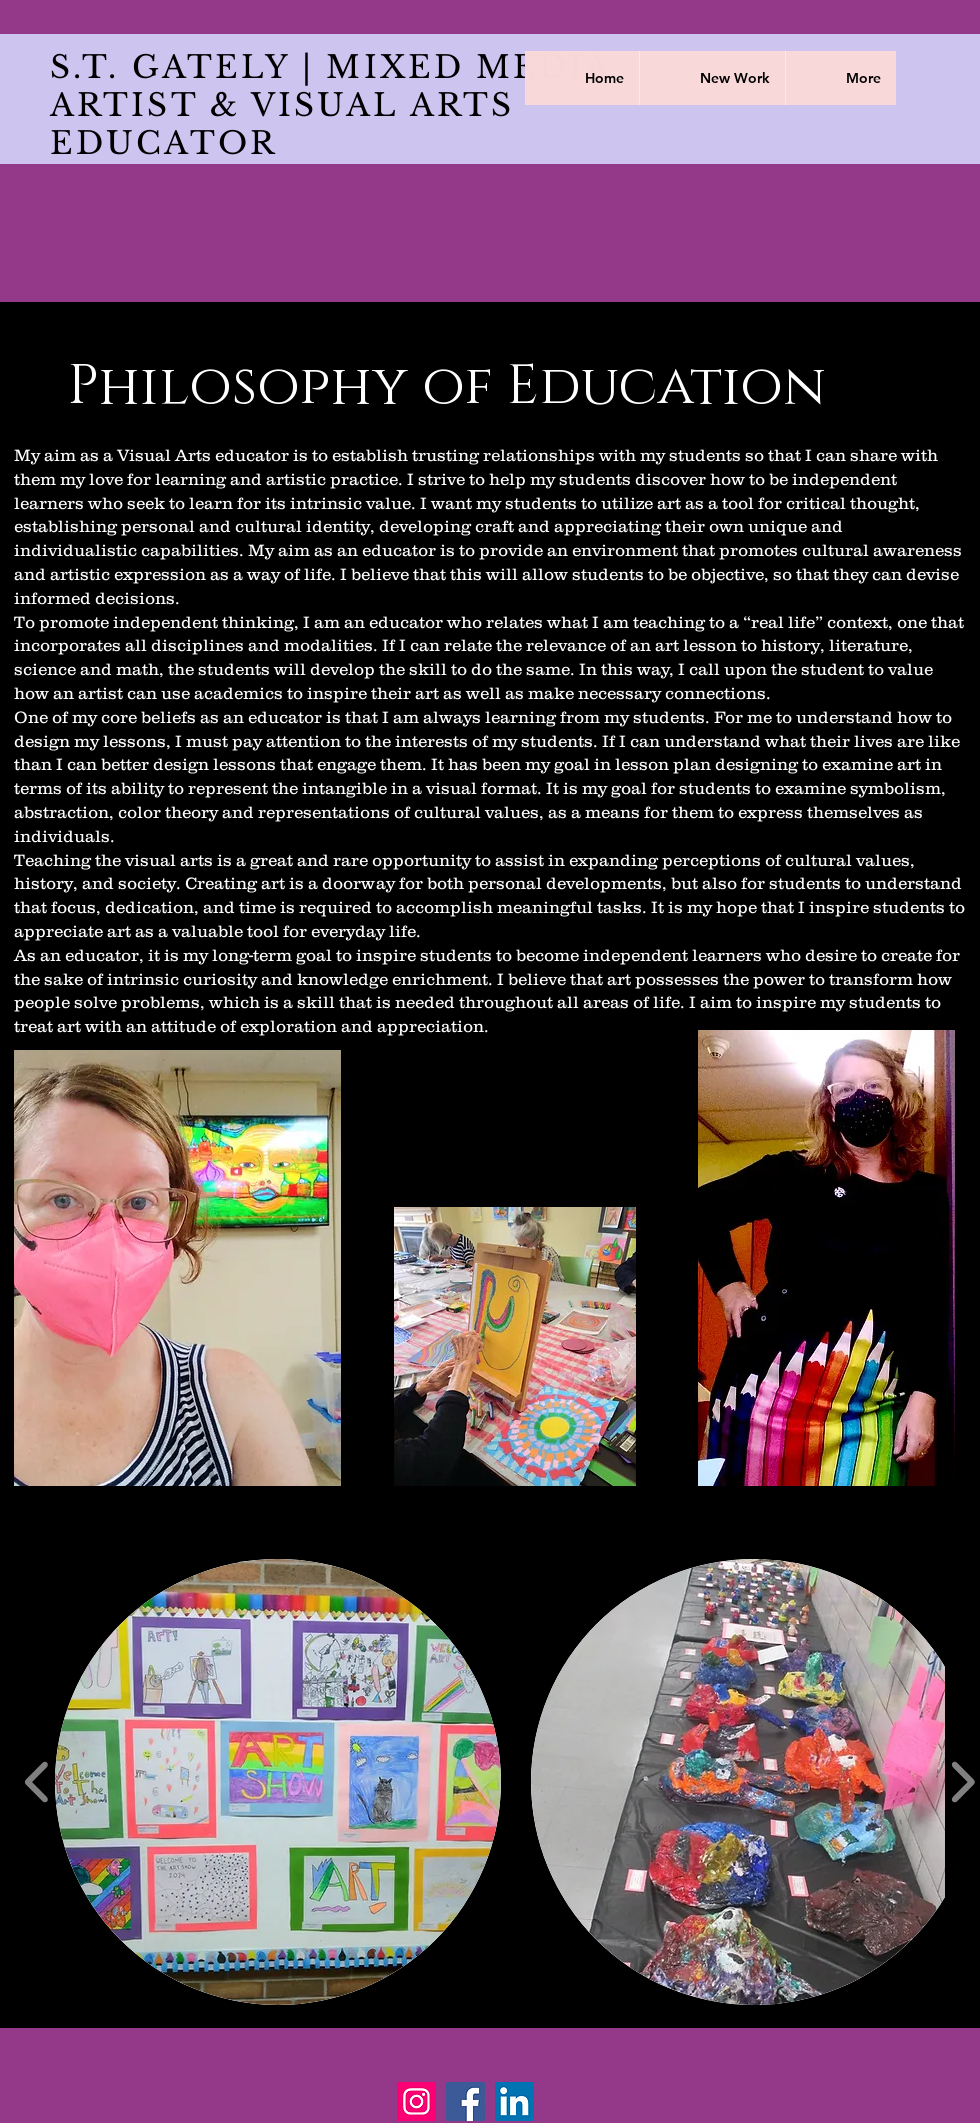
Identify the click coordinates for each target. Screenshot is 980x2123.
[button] (278, 1782)
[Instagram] (416, 2101)
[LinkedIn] (514, 2101)
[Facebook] (465, 2101)
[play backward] (37, 1782)
